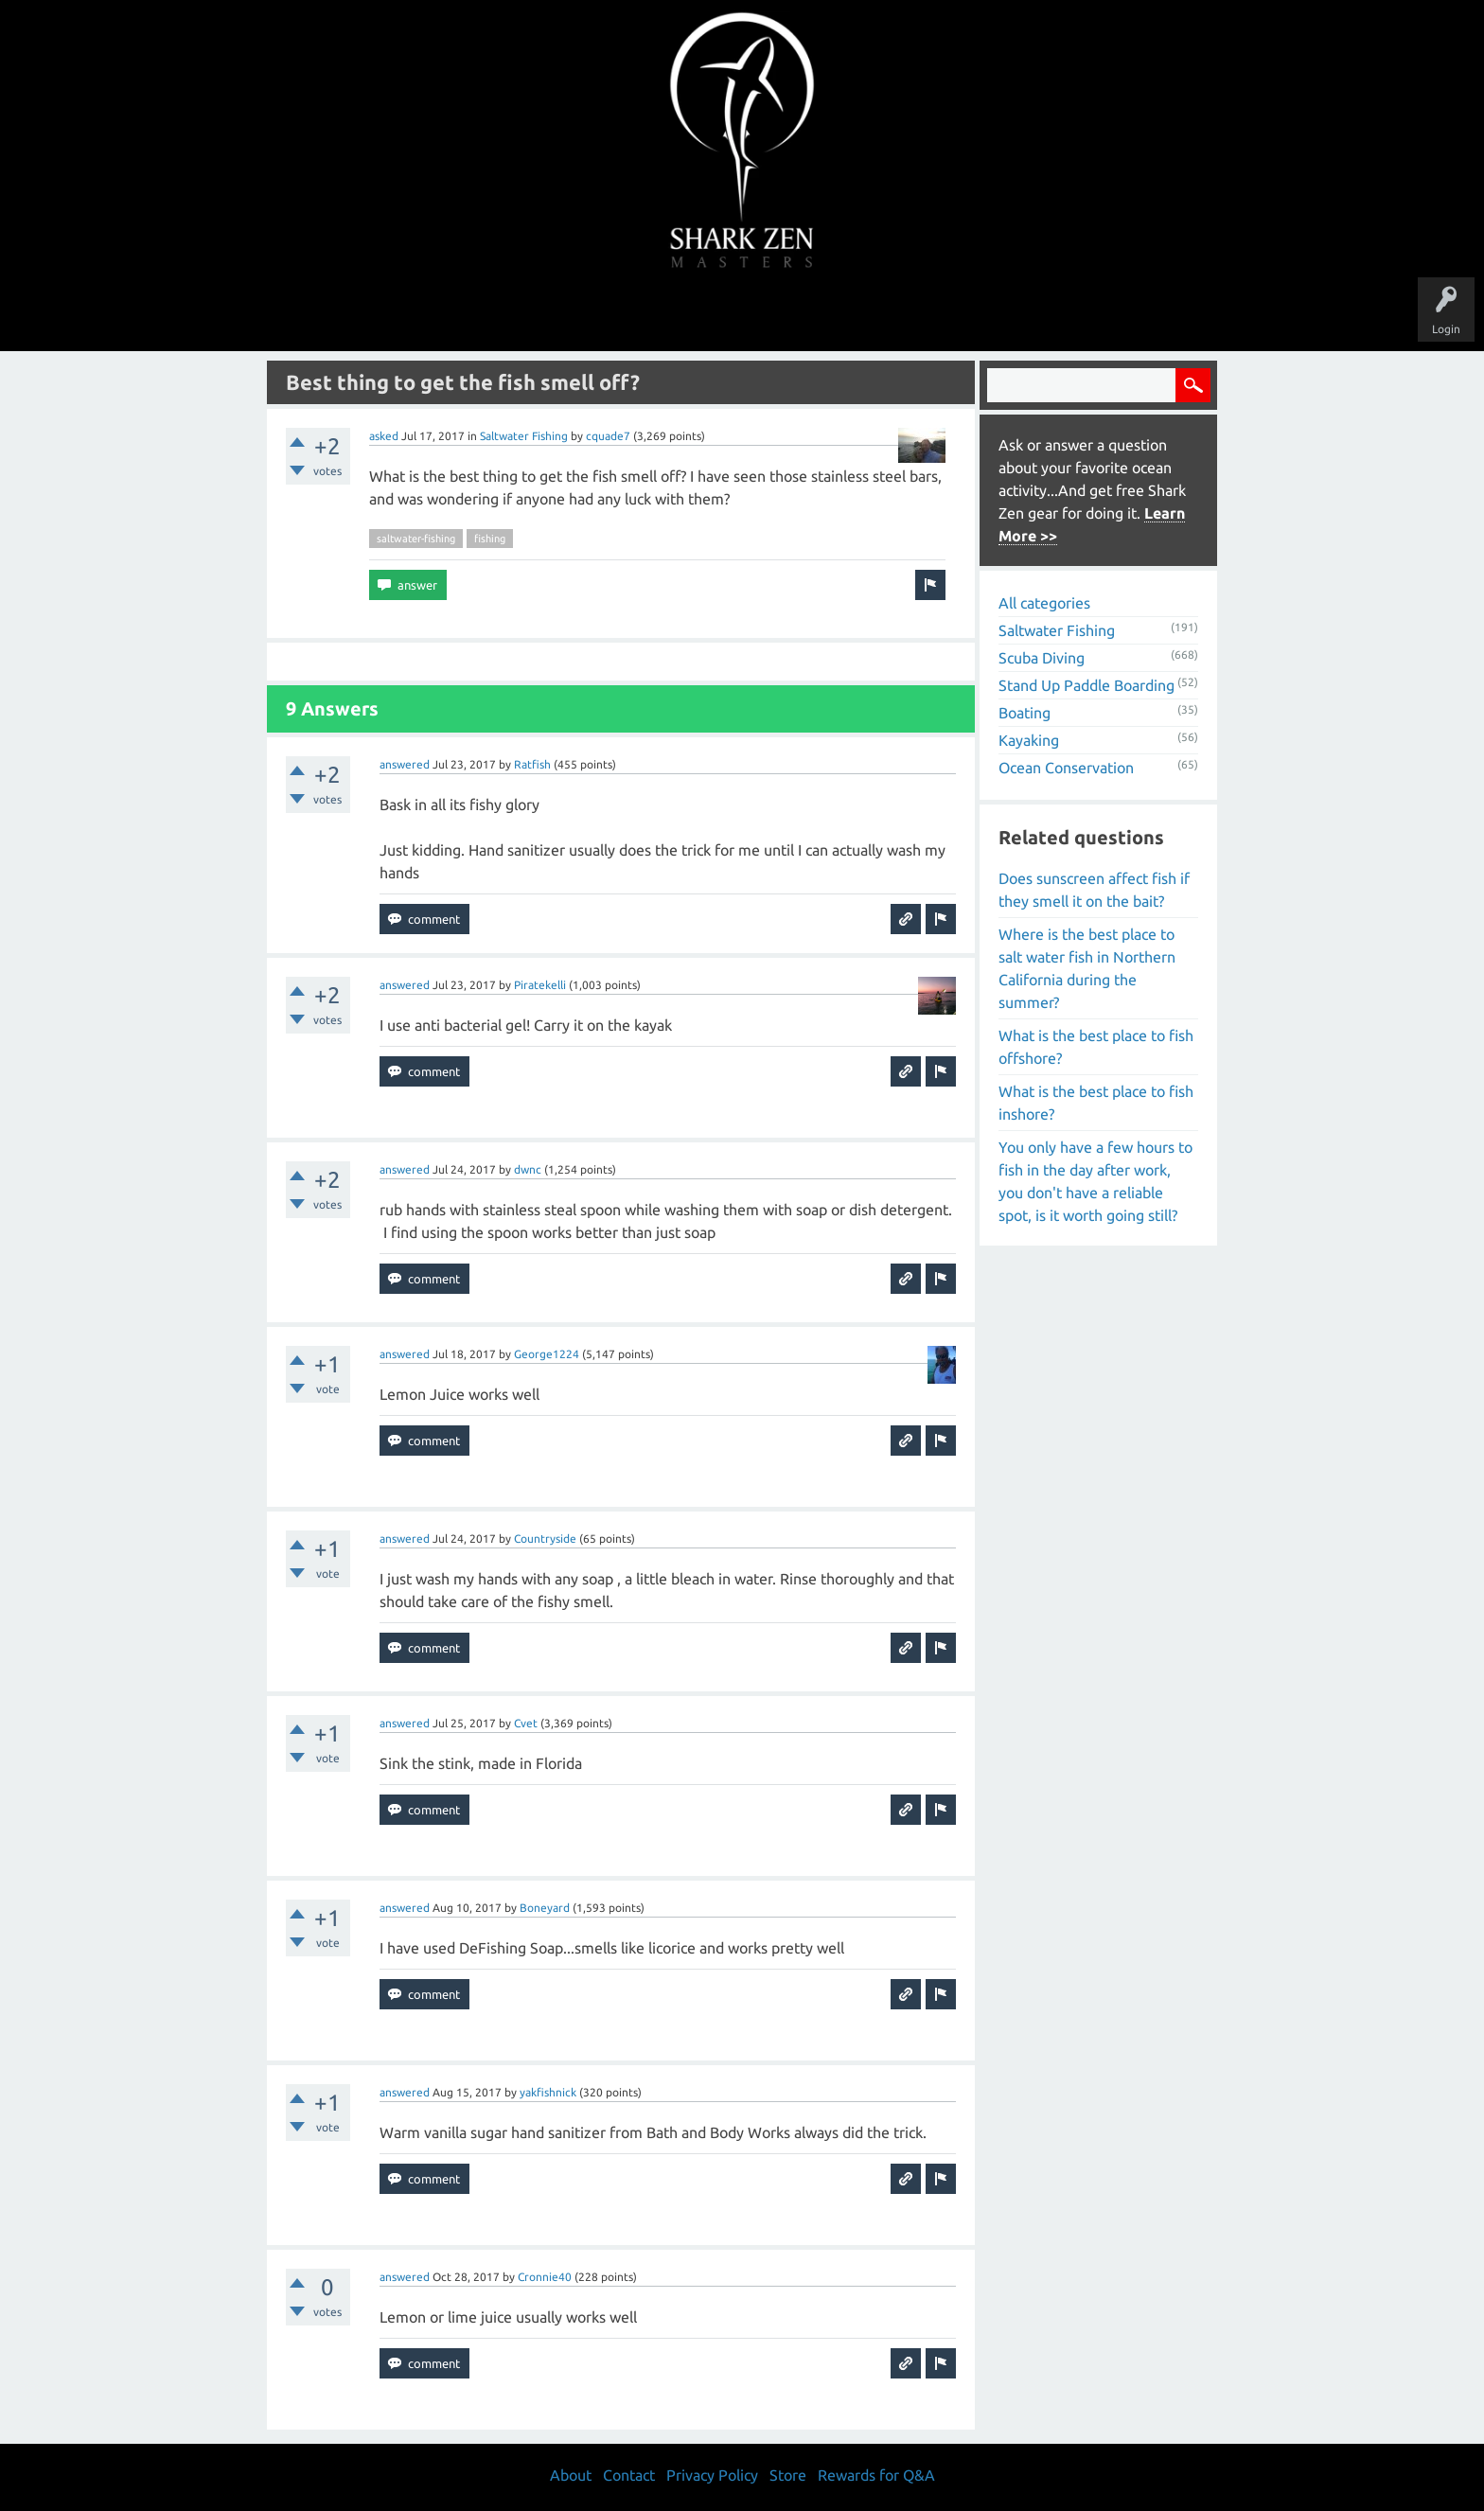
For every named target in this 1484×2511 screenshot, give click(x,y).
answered (405, 764)
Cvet (526, 1723)
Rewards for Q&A (876, 2475)
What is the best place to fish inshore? (1095, 1103)
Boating (1024, 712)
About (901, 314)
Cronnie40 (545, 2277)
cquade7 (608, 436)
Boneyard (545, 1907)
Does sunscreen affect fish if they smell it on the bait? (1094, 890)
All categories (1044, 602)
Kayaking (1028, 740)
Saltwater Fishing (524, 436)
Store (960, 314)
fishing (489, 538)
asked (383, 436)
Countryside (545, 1538)
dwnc (527, 1169)
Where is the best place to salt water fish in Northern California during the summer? (1086, 968)
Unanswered (611, 314)
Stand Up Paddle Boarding (1086, 685)
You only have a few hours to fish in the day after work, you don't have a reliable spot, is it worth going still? (1095, 1181)
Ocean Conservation (1066, 767)
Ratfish (532, 764)
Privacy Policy (712, 2475)
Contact (629, 2475)
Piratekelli (540, 985)
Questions (531, 314)
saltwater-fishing (416, 538)
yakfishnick (548, 2092)
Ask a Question (821, 314)
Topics (683, 314)
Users (742, 314)
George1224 (546, 1354)
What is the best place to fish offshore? (1095, 1047)
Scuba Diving (1041, 657)
